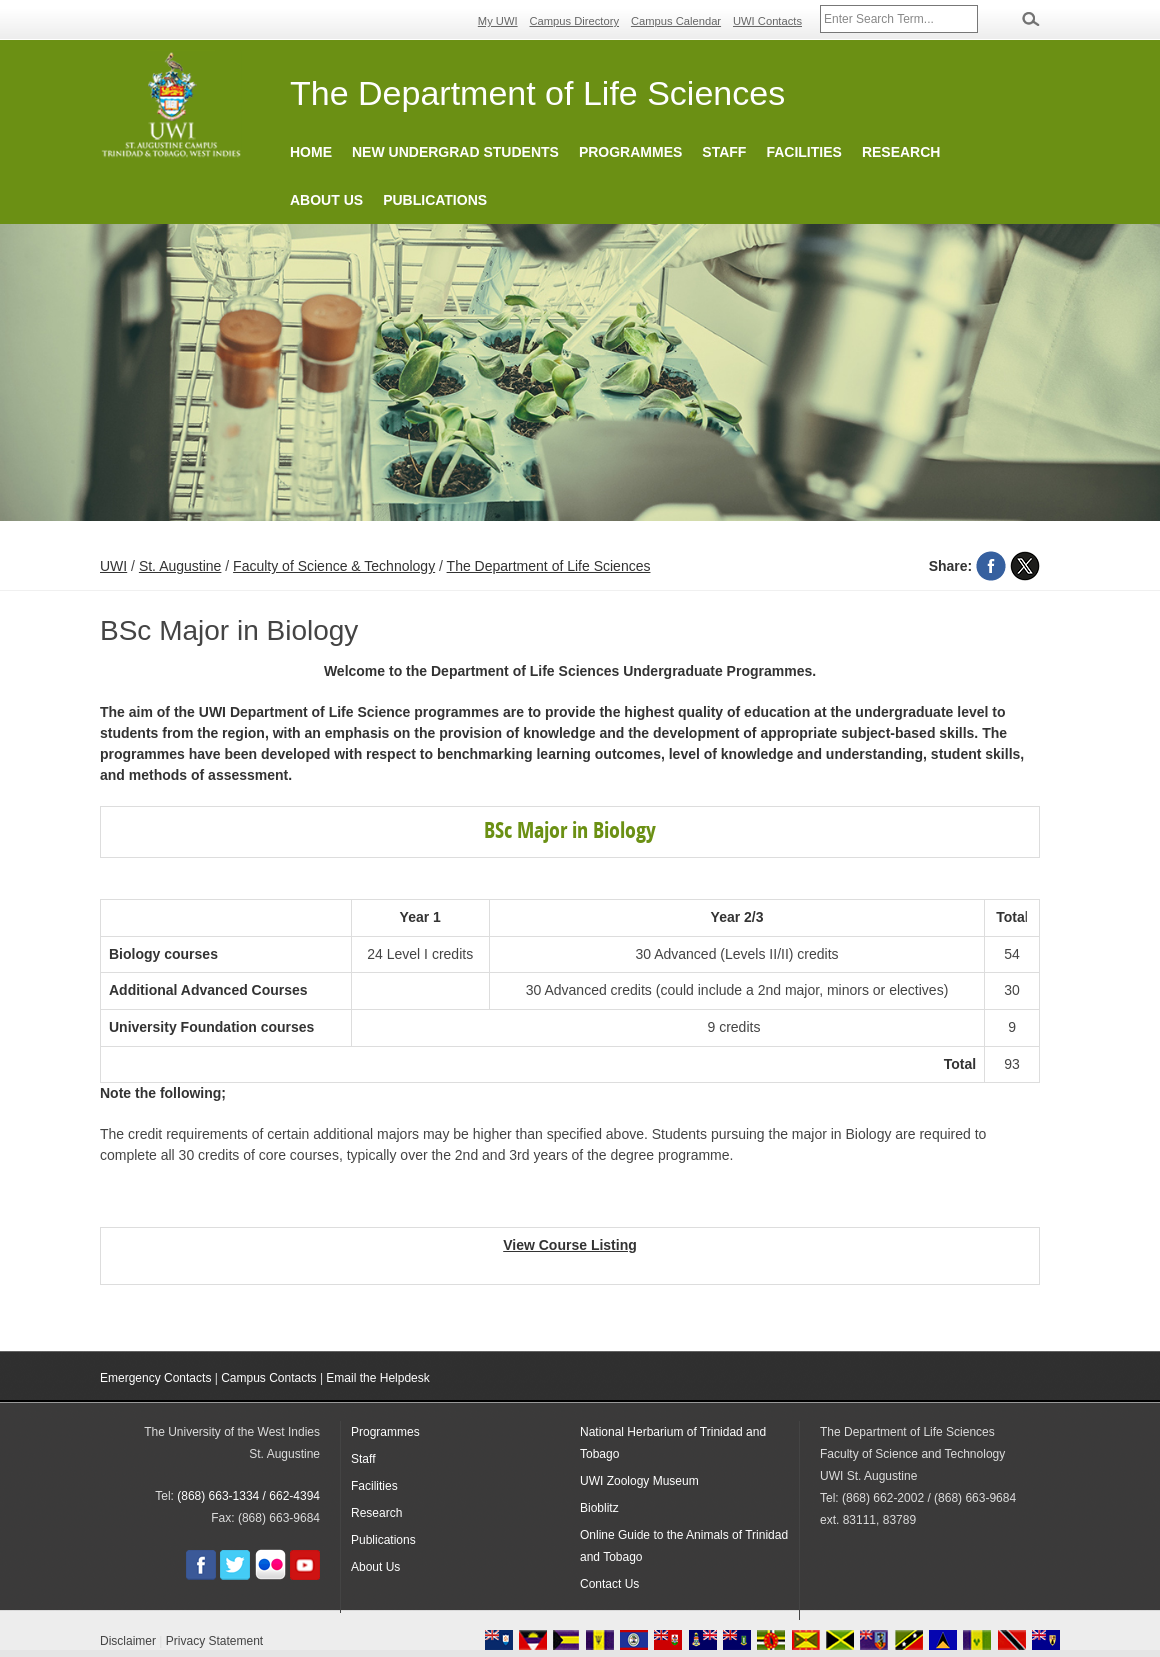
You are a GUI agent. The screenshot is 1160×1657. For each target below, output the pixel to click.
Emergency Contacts (155, 1378)
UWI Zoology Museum (639, 1481)
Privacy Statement (214, 1641)
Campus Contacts (268, 1378)
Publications (435, 200)
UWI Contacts (767, 21)
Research (901, 152)
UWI (113, 566)
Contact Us (609, 1584)
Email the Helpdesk (377, 1378)
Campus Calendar (676, 21)
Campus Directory (575, 21)
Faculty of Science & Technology (334, 566)
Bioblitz (599, 1508)
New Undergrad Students (455, 152)
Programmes (630, 152)
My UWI (498, 21)
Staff (724, 152)
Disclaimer (128, 1641)
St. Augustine (180, 566)
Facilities (803, 152)
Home (311, 152)
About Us (326, 200)
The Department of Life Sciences (549, 566)
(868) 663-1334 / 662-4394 (248, 1496)
